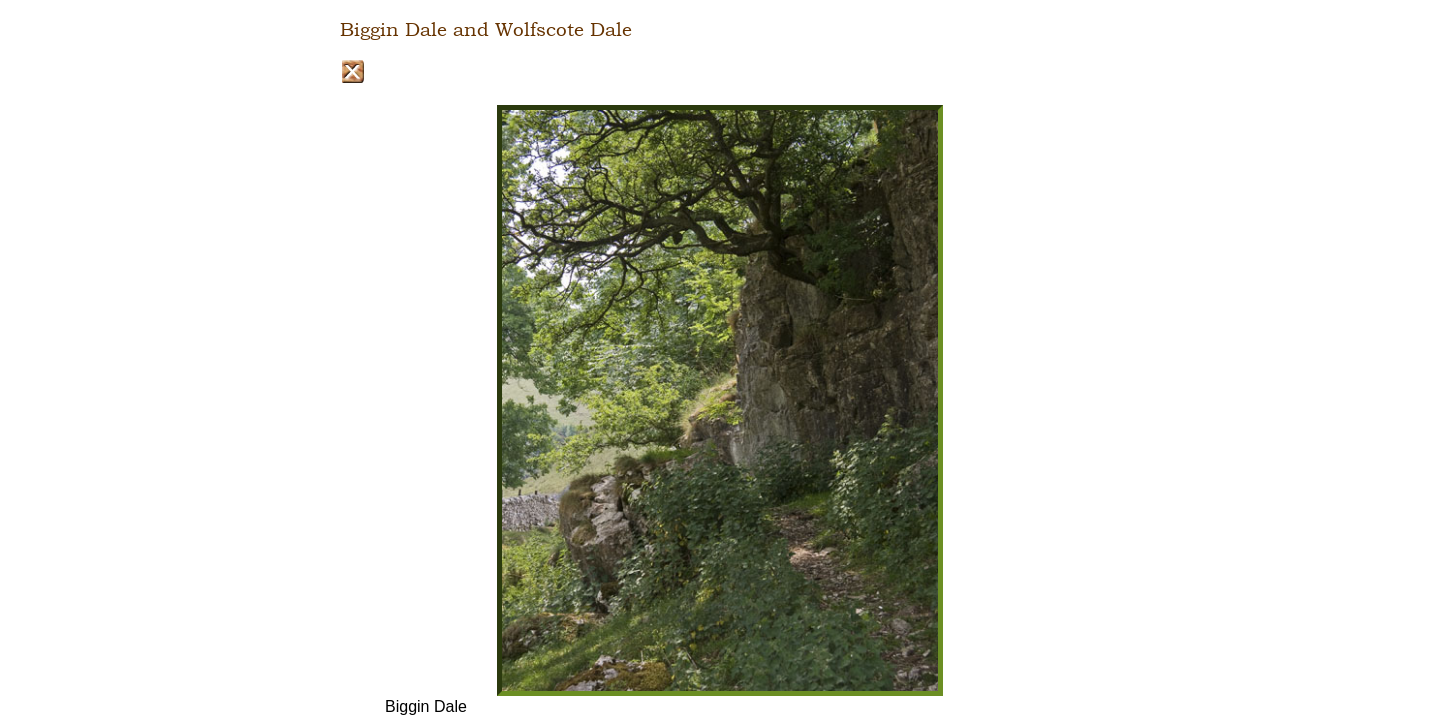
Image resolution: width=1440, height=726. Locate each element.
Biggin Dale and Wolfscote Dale (486, 30)
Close (352, 71)
